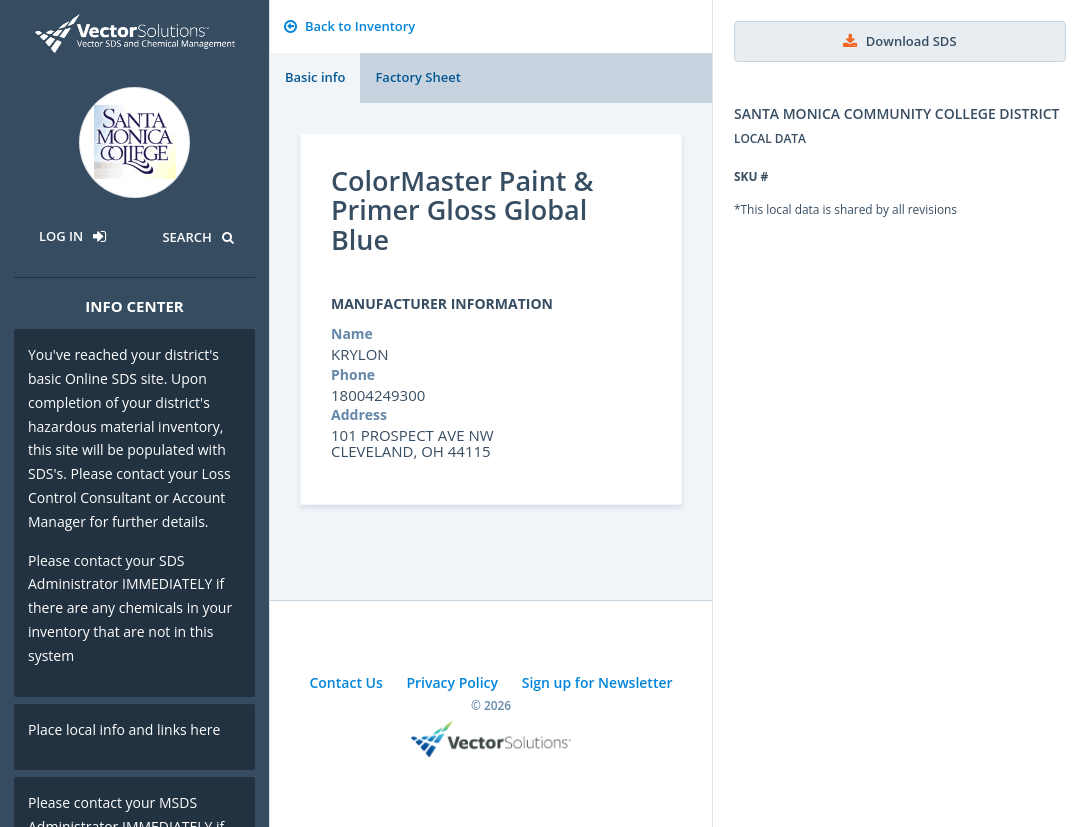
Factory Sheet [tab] (417, 77)
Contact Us (345, 682)
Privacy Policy (452, 682)
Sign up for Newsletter (597, 682)
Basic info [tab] (315, 77)
